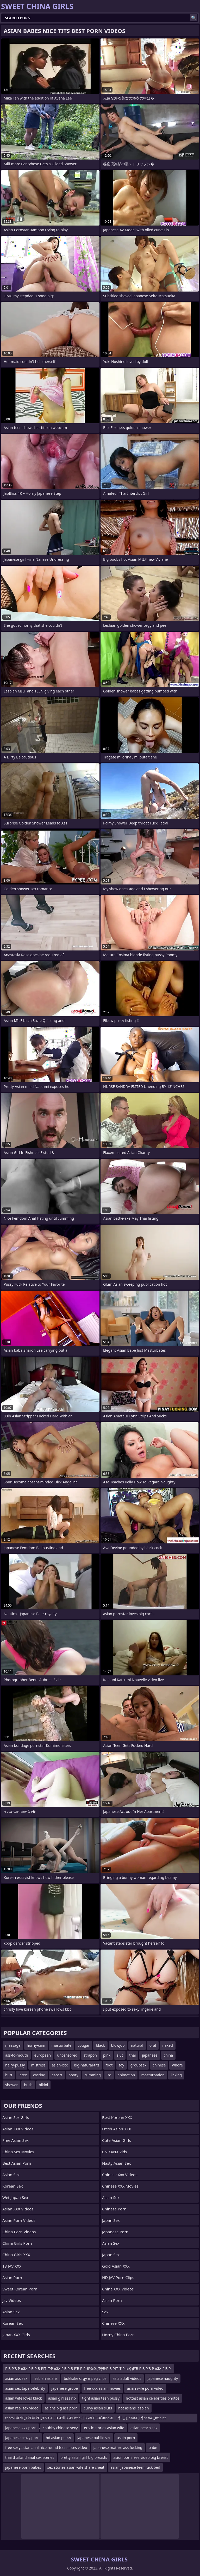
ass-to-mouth (16, 2055)
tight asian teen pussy (101, 2398)
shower (11, 2084)
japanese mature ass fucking (117, 2447)
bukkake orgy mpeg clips (85, 2378)
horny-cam (36, 2045)
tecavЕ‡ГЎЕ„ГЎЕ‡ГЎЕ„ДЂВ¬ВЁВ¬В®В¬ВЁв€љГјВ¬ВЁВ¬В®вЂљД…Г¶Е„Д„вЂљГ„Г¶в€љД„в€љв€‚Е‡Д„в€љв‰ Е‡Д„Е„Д (85, 2418)
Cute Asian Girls (116, 2140)
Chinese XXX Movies (120, 2186)
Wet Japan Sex (15, 2197)
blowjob (118, 2045)
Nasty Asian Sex (116, 2163)
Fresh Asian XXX (116, 2128)
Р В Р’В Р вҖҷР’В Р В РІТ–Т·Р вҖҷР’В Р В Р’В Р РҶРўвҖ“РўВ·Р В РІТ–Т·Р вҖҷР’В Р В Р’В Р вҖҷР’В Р (88, 2368)
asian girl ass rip (62, 2398)
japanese (149, 2055)
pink (106, 2055)
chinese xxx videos (119, 2174)
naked (167, 2045)
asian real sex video (22, 2408)
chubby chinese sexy (60, 2427)
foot (109, 2065)
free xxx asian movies (102, 2388)
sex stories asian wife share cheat (75, 2467)
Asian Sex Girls (15, 2117)
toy (121, 2065)
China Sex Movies (18, 2151)
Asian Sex (11, 2174)
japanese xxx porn (20, 2427)
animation (126, 2074)
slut (120, 2055)
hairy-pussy (15, 2065)
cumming (93, 2074)
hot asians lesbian (133, 2408)
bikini (43, 2084)
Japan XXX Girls (16, 2334)
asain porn (126, 2437)
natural (137, 2045)
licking (176, 2074)
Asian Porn (12, 2277)
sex (105, 2311)
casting (39, 2074)
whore (177, 2065)
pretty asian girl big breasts (83, 2457)
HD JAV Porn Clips (118, 2277)
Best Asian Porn (16, 2163)
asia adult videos (127, 2378)
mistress (38, 2065)
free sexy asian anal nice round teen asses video (46, 2447)
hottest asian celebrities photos (152, 2398)
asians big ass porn (61, 2408)
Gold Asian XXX (116, 2266)
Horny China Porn (118, 2334)
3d (109, 2074)
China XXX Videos (118, 2288)
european (42, 2055)
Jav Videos (11, 2300)
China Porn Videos (19, 2231)
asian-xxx (60, 2065)
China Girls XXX (16, 2254)
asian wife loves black (23, 2398)
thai (132, 2055)
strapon (90, 2055)
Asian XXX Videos (17, 2128)
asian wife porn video (145, 2388)
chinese (159, 2065)
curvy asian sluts (98, 2408)
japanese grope (64, 2388)
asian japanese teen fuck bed (135, 2467)
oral (152, 2045)
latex (22, 2074)
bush (28, 2084)
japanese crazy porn (22, 2437)
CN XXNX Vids (114, 2151)
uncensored (67, 2055)
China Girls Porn (17, 2243)
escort (57, 2074)
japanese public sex (94, 2437)
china (168, 2055)
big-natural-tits (86, 2065)
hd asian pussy (58, 2437)
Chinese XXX (113, 2323)
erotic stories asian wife (104, 2427)
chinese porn (114, 2208)
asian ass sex (16, 2378)
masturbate (62, 2045)
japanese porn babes (23, 2467)
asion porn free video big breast (140, 2457)
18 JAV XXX (11, 2266)
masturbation (152, 2074)
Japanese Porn (115, 2231)
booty (73, 2074)
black (100, 2045)
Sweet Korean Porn (19, 2288)
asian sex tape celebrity (25, 2388)
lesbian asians (46, 2378)
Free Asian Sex (15, 2140)
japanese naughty (162, 2378)
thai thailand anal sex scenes (29, 2457)
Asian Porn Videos (18, 2220)
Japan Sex (111, 2220)
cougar (84, 2045)
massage (13, 2045)
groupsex (138, 2065)
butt (8, 2074)
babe (152, 2447)
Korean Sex (12, 2186)
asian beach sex (143, 2427)
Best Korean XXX (117, 2117)
